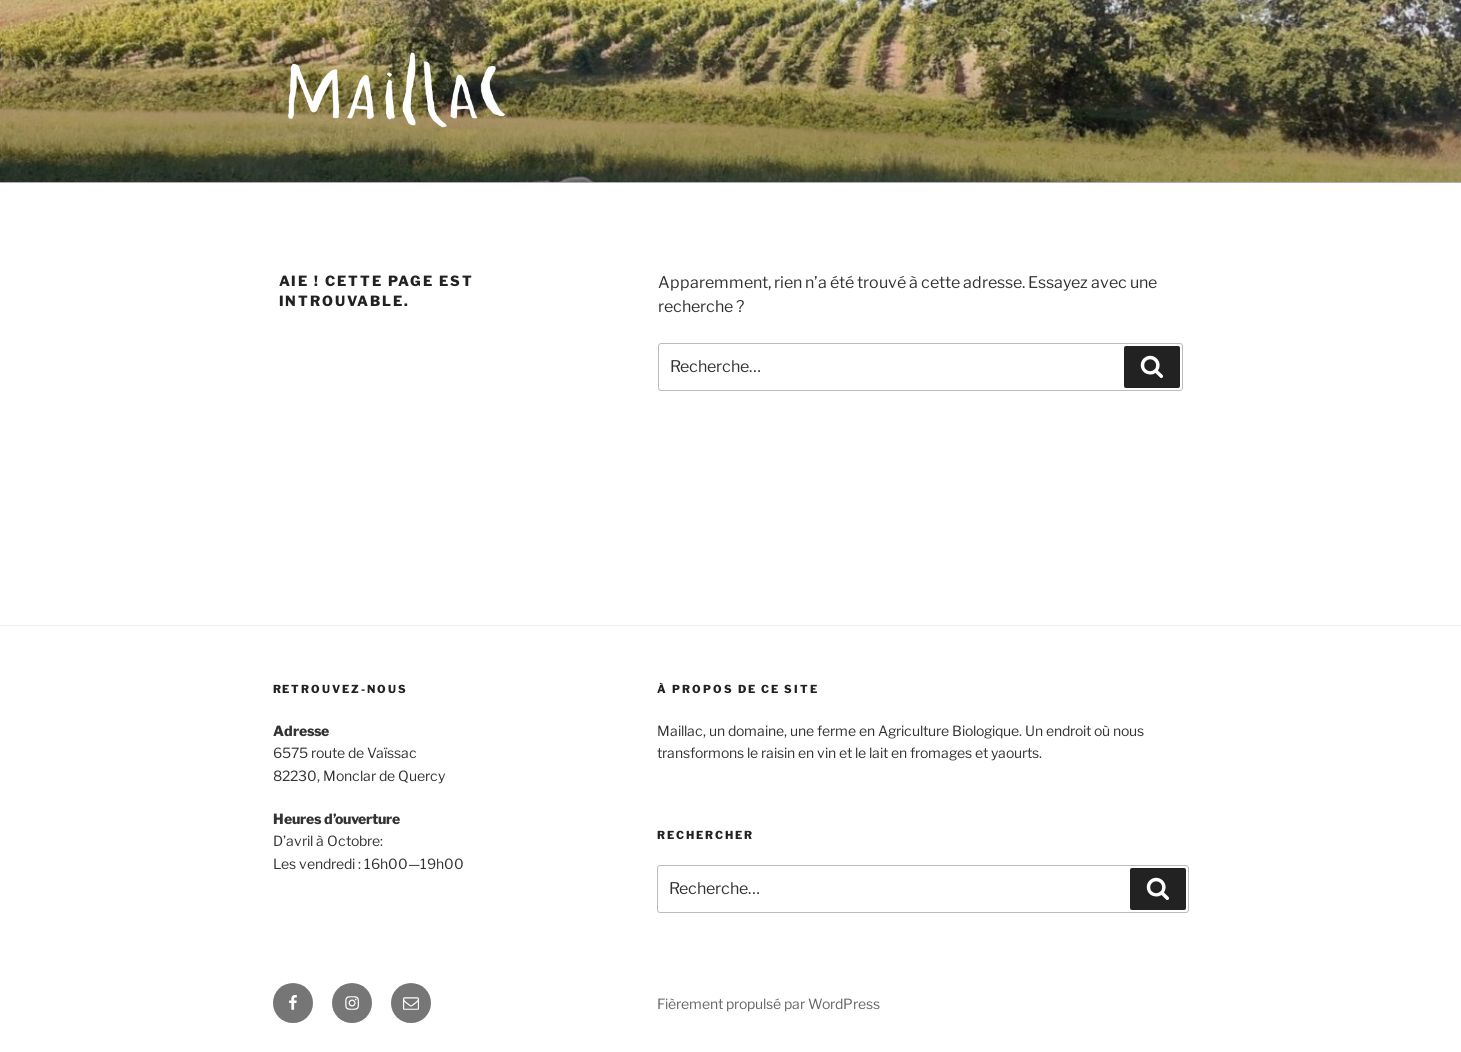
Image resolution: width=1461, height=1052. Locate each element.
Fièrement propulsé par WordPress (768, 1003)
